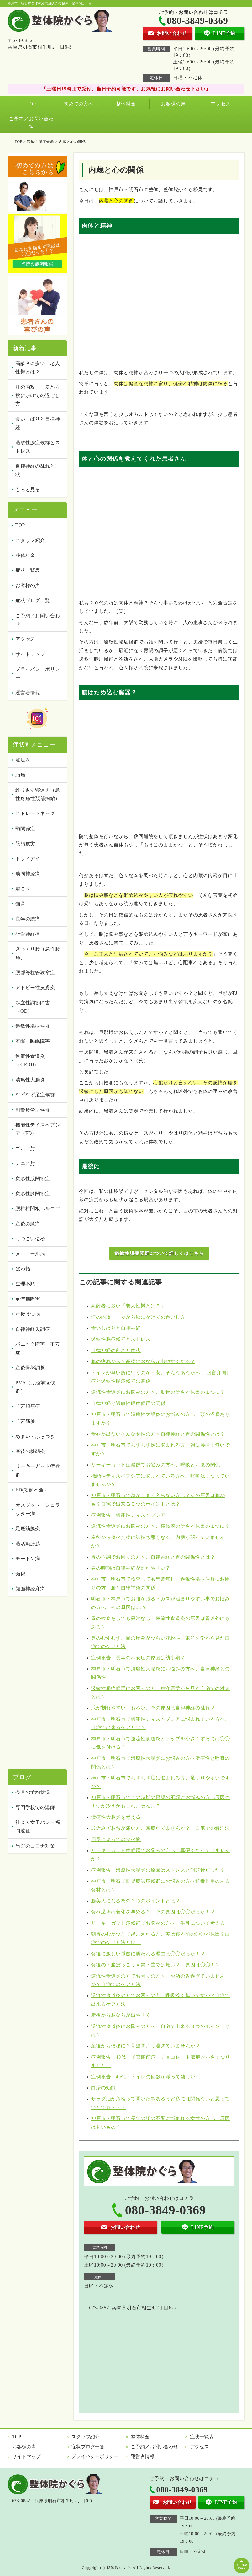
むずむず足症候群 (35, 1094)
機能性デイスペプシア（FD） (37, 1129)
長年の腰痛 (27, 918)
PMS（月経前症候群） (35, 1387)
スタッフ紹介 (30, 540)
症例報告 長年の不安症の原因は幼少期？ (138, 1657)
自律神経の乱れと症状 (116, 1350)
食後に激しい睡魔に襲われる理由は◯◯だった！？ (148, 1953)
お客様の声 (173, 103)
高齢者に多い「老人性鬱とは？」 (128, 1305)
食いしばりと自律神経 (116, 1328)
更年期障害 (27, 1299)
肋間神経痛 (27, 873)
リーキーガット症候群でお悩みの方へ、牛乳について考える (158, 1923)
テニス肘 (25, 1163)
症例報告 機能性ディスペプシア (128, 1515)
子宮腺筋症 (27, 1406)
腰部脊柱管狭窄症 (35, 972)
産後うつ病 (27, 1314)
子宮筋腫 (25, 1421)
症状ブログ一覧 (32, 600)
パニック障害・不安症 (37, 1348)
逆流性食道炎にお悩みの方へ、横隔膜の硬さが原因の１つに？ (160, 1526)
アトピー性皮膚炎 (35, 987)
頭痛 (20, 774)
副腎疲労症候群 (32, 1110)
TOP (31, 103)
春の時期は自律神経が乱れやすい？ (130, 1568)
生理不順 (25, 1283)
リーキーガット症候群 (37, 1470)
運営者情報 (27, 692)
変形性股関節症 (32, 1178)
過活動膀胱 (27, 1543)
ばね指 (22, 1268)
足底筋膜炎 (27, 1528)
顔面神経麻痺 (30, 1588)
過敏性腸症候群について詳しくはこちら (159, 1253)
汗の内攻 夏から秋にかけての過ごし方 (138, 1317)
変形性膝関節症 (32, 1193)
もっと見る (27, 489)
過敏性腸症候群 (40, 142)
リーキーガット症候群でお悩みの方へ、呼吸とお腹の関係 (155, 1464)
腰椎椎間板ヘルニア (37, 1208)
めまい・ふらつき (35, 1436)
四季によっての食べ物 (116, 1839)
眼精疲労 (25, 843)
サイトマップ (30, 654)
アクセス (221, 103)
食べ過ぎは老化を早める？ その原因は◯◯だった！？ (153, 1911)
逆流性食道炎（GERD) (30, 1060)
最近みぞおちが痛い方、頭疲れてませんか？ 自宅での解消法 (160, 1828)
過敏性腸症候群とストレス (121, 1339)
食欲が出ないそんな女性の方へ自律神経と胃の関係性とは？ (158, 1434)
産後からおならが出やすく (121, 2015)
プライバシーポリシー (37, 673)
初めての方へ (78, 103)
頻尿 (20, 1573)
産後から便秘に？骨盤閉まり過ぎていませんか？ (145, 2045)
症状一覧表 (27, 570)
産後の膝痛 (27, 1223)
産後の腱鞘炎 (30, 1451)
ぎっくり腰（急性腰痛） (37, 953)
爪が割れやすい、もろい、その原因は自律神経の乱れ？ (153, 1707)
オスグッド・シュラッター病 (37, 1509)
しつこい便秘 (30, 1238)
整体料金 (126, 103)
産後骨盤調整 (30, 1367)
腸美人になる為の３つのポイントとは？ (135, 1900)
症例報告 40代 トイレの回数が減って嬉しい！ (148, 2076)
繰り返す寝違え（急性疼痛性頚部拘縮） (37, 794)
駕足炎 (22, 760)
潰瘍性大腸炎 (30, 1079)
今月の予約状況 (32, 1792)
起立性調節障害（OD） (32, 1007)
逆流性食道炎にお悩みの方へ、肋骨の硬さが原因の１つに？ (158, 1392)
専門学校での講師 (35, 1807)
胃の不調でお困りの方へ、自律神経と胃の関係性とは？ (153, 1557)
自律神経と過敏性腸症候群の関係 (128, 1403)
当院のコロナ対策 (35, 1846)
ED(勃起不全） (32, 1490)
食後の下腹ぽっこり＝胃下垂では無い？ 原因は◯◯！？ (155, 1964)
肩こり (22, 888)
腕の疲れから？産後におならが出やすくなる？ (143, 1361)
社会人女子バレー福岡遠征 (37, 1826)
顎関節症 (25, 828)
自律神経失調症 (32, 1329)
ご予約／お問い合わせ (31, 122)
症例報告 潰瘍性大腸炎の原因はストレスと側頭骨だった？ (158, 1870)
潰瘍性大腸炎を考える (116, 1817)
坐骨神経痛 (27, 934)
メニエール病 (30, 1254)
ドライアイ (27, 858)
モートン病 (27, 1558)
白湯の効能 (103, 2087)
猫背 (20, 903)
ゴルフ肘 (25, 1148)
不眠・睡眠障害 (32, 1041)
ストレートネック (35, 813)
